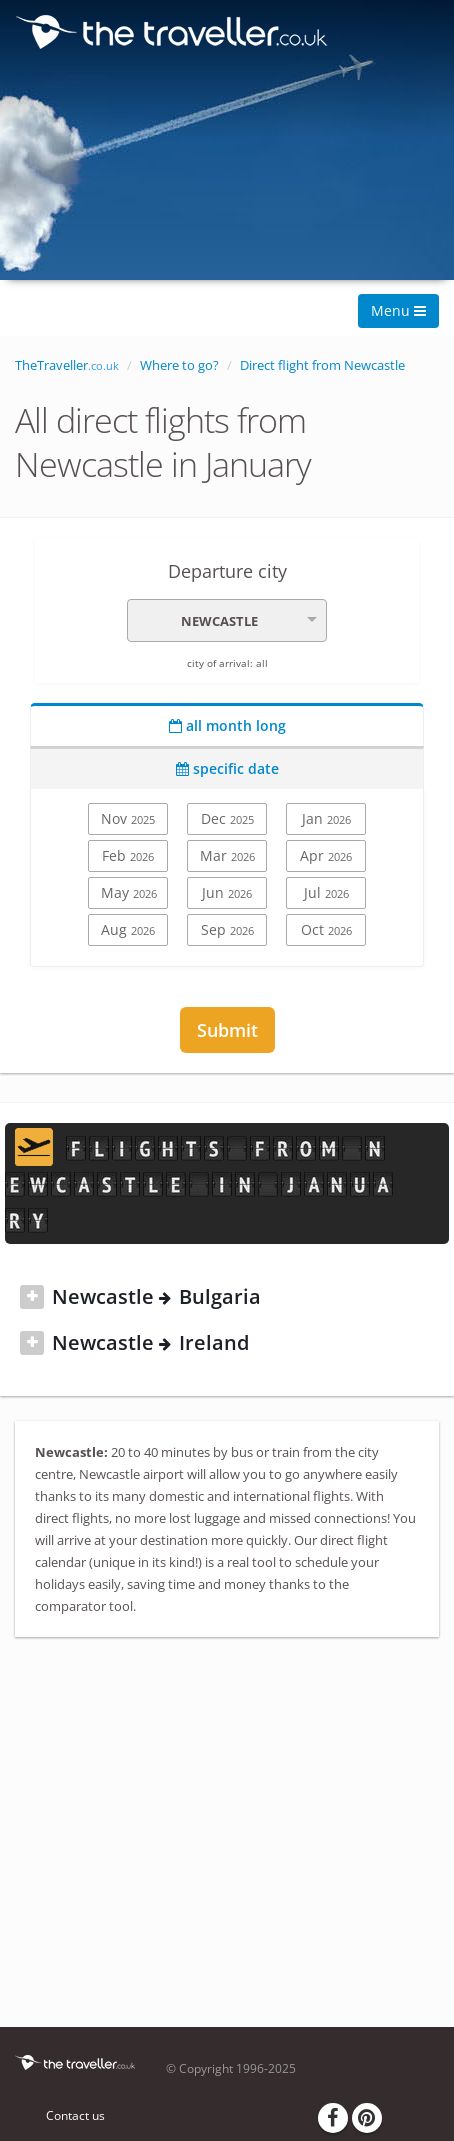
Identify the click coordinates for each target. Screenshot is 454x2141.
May (129, 892)
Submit (227, 1030)
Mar (227, 855)
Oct (326, 929)
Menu (398, 310)
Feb (128, 855)
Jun (227, 892)
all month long (227, 725)
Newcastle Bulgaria (156, 1296)
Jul (326, 892)
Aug (128, 929)
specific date (227, 768)
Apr (326, 855)
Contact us (75, 2115)
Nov (128, 818)
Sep (227, 929)
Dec (227, 818)
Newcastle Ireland (150, 1342)
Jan (326, 818)
